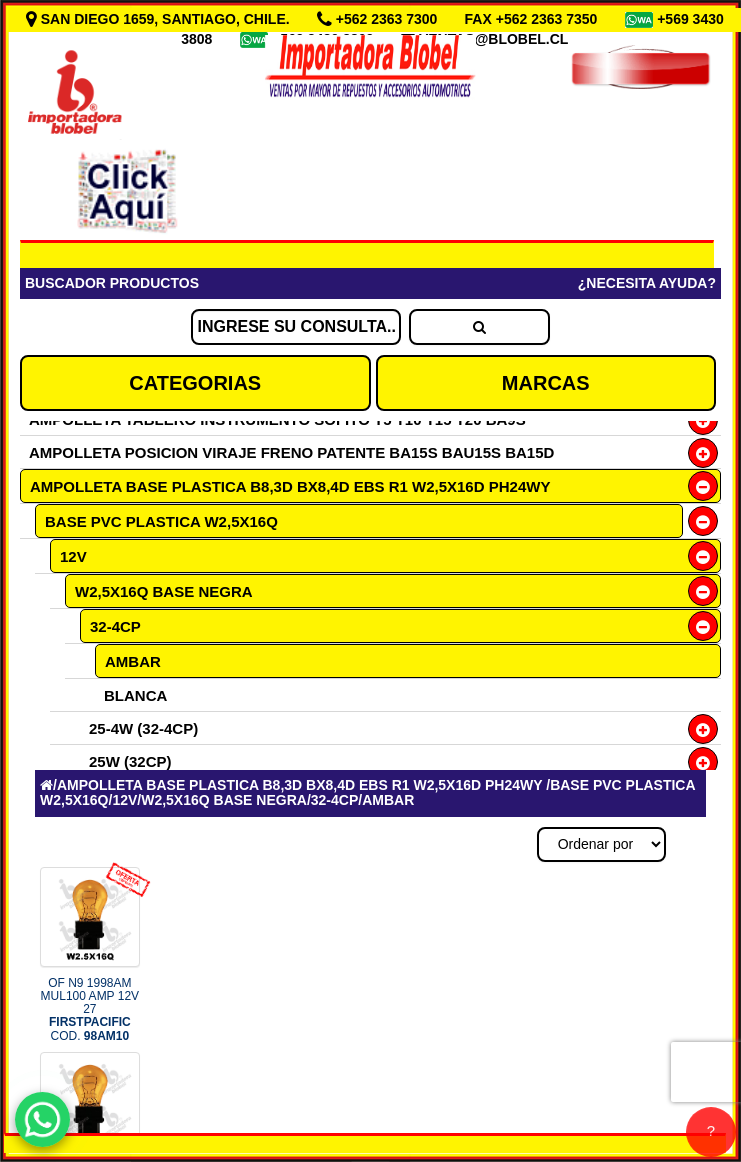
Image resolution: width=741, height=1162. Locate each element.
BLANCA (135, 695)
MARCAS (546, 383)
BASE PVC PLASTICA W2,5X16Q (161, 521)
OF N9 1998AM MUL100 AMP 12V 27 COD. (90, 1009)
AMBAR (133, 661)
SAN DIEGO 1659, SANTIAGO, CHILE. (160, 19)
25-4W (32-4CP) (143, 728)
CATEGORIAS (195, 383)
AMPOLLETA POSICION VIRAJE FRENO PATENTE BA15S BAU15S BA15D (291, 452)
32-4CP (115, 626)
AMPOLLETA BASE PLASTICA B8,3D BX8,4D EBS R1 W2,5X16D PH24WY (290, 486)
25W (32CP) (130, 761)
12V (73, 556)
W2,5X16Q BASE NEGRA (164, 591)
